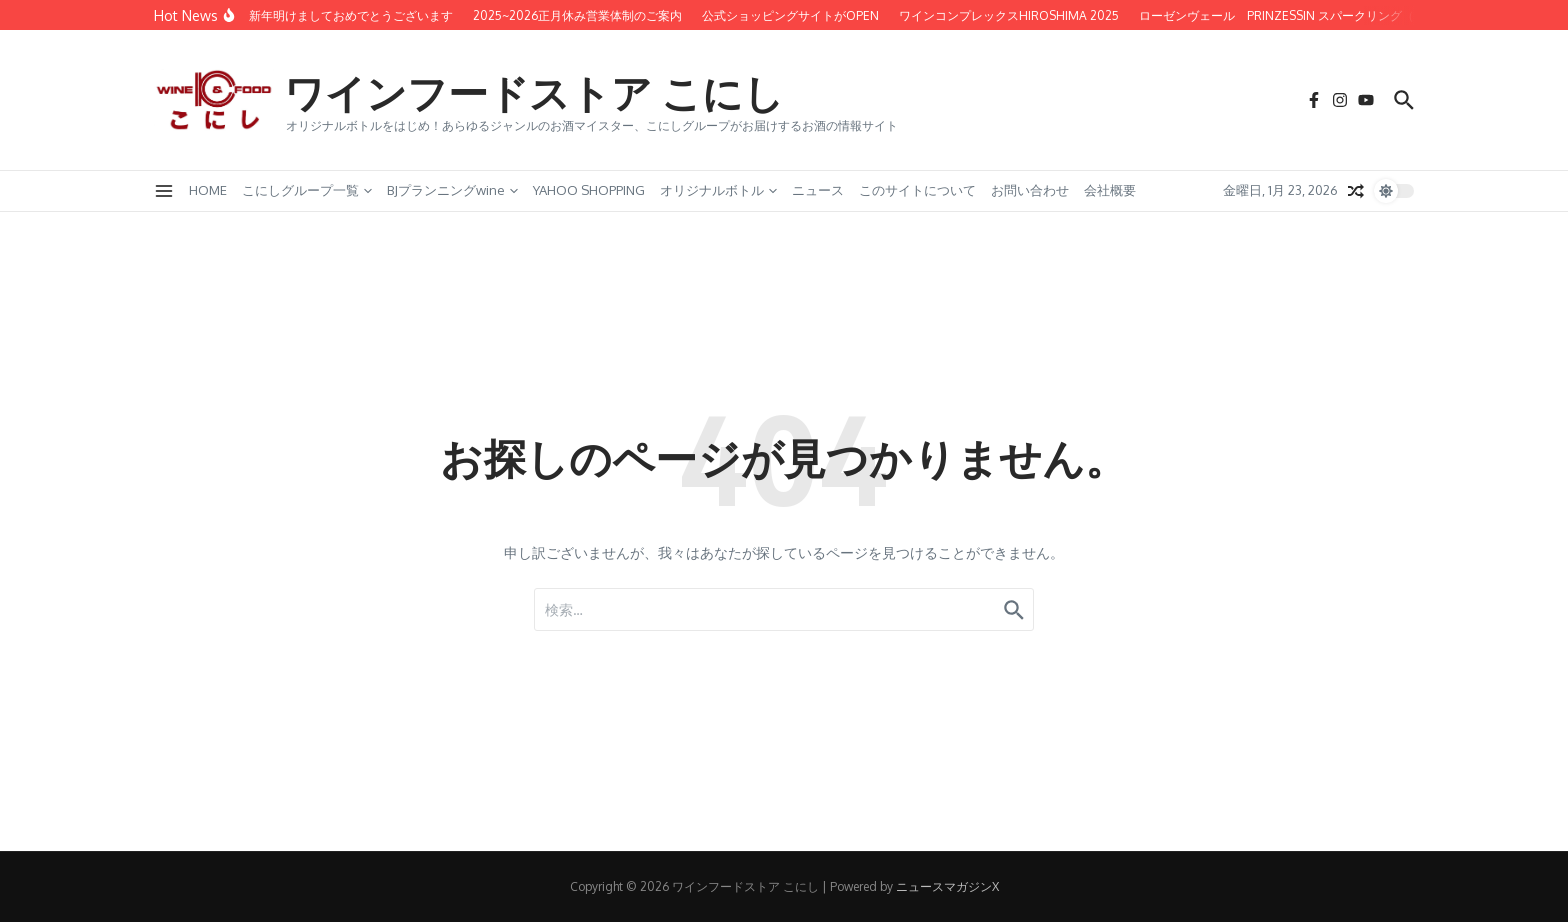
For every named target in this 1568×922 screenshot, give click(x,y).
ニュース (818, 190)
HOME (208, 190)
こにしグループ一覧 (307, 190)
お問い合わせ (1030, 190)
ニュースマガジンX (947, 886)
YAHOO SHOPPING (589, 190)
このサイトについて (917, 190)
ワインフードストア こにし (534, 92)
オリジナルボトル (718, 190)
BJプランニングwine (452, 190)
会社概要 (1110, 190)
